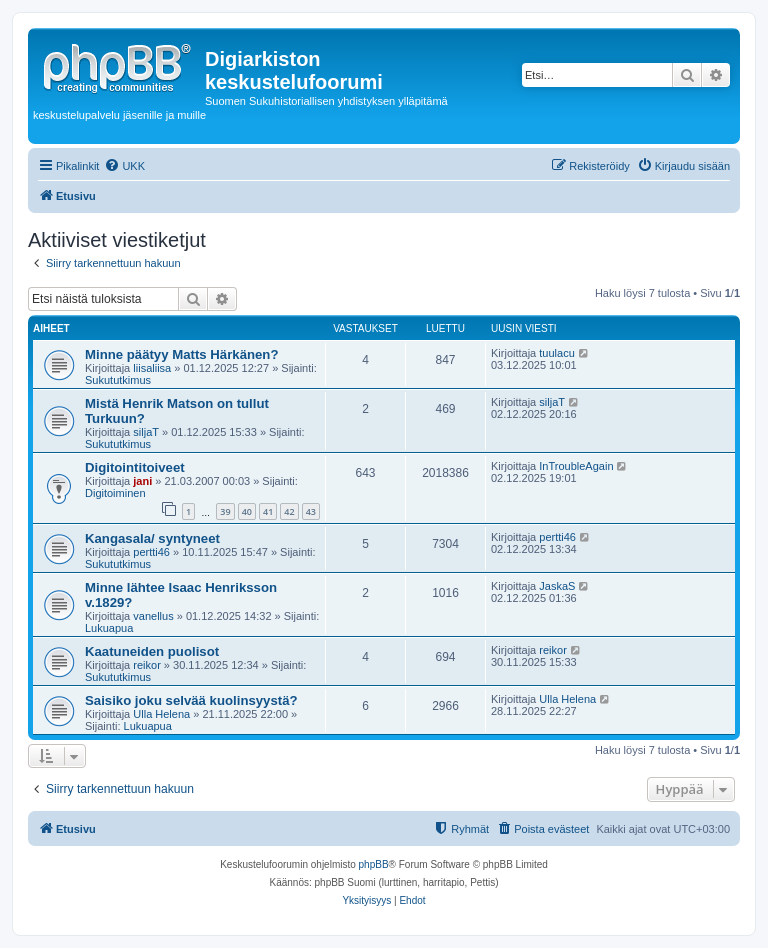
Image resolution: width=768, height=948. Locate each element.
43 (311, 511)
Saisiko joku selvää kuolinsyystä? (191, 700)
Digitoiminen (115, 493)
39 (225, 511)
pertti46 (151, 552)
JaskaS (557, 586)
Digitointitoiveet (135, 467)
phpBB (374, 864)
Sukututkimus (118, 380)
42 (289, 511)
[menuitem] (124, 166)
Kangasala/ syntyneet (152, 538)
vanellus (153, 616)
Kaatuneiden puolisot (152, 651)
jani (142, 481)
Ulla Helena (161, 714)
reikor (147, 665)
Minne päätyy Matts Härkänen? (181, 354)
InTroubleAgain (576, 466)
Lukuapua (109, 628)
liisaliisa (152, 368)
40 (247, 511)
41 (268, 511)
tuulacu (556, 353)
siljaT (146, 432)
